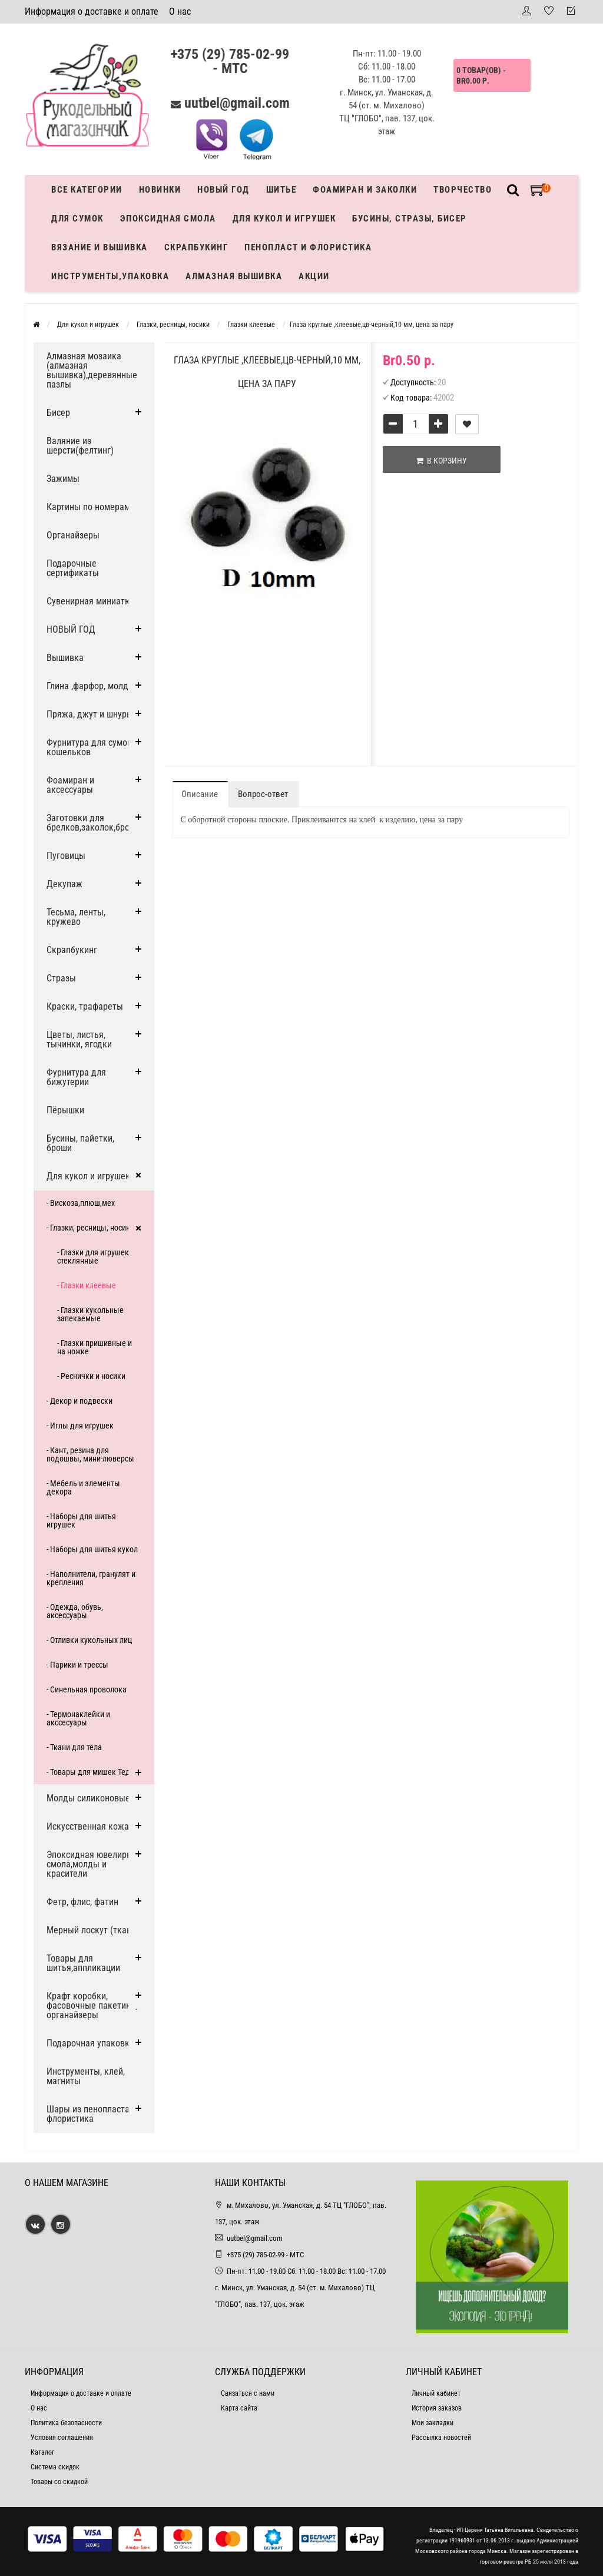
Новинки (160, 189)
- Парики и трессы (77, 1664)
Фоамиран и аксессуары (70, 785)
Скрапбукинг (196, 247)
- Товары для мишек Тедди (93, 1772)
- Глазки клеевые (86, 1285)
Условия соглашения (62, 2437)
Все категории (86, 189)
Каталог (42, 2452)
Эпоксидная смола (168, 218)
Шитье (281, 189)
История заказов (437, 2408)
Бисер (58, 412)
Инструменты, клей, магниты (86, 2076)
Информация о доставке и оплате (91, 11)
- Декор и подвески (79, 1401)
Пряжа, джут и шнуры (90, 714)
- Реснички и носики (91, 1376)
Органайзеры (73, 535)
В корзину (441, 460)
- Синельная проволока (87, 1689)
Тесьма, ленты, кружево (76, 917)
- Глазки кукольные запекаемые (90, 1314)
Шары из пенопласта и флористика (92, 2114)
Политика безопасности (66, 2423)
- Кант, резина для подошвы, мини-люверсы (90, 1454)
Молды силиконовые (88, 1798)
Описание (199, 794)
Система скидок (55, 2467)
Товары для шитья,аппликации (83, 1963)
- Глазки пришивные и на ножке (94, 1347)
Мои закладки (432, 2423)
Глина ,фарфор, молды (91, 686)
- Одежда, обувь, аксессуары (75, 1611)
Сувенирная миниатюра (94, 601)
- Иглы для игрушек (80, 1425)
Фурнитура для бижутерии (76, 1077)
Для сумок (77, 218)
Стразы (61, 978)
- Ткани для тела (74, 1747)
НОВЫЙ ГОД (71, 629)
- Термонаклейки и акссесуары (78, 1718)
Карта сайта (239, 2408)
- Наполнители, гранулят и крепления (91, 1578)
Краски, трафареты (85, 1006)
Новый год (223, 189)
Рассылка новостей (441, 2437)
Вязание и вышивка (99, 247)
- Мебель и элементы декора (83, 1487)
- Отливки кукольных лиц (89, 1640)
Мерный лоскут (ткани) (93, 1930)
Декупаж (64, 883)
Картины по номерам (88, 506)
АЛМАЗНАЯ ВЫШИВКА (233, 276)
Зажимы (63, 478)
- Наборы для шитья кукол (92, 1549)
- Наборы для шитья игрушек (81, 1520)
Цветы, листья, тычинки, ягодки (79, 1039)
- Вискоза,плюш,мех (81, 1203)
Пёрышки (65, 1110)
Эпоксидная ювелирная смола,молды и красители (94, 1864)
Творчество (462, 189)
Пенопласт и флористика (308, 247)
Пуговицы (66, 855)
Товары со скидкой (59, 2482)
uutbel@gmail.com (237, 103)
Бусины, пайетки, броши (80, 1143)
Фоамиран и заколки (365, 189)
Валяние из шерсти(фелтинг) (80, 445)
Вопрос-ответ (263, 794)
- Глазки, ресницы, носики (90, 1227)
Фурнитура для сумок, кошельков (90, 747)
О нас (180, 11)
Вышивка (65, 657)
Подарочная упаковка (90, 2043)
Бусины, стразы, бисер (409, 218)
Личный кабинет (436, 2393)
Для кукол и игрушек (284, 218)
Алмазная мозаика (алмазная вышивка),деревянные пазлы (92, 370)
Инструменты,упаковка (110, 276)
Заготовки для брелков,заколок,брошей (96, 822)
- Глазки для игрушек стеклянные (93, 1256)
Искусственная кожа (88, 1826)
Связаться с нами (247, 2393)
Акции (314, 276)
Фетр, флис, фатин (82, 1901)
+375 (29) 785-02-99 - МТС (230, 61)
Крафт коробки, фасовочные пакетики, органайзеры (92, 2005)
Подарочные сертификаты (73, 568)
